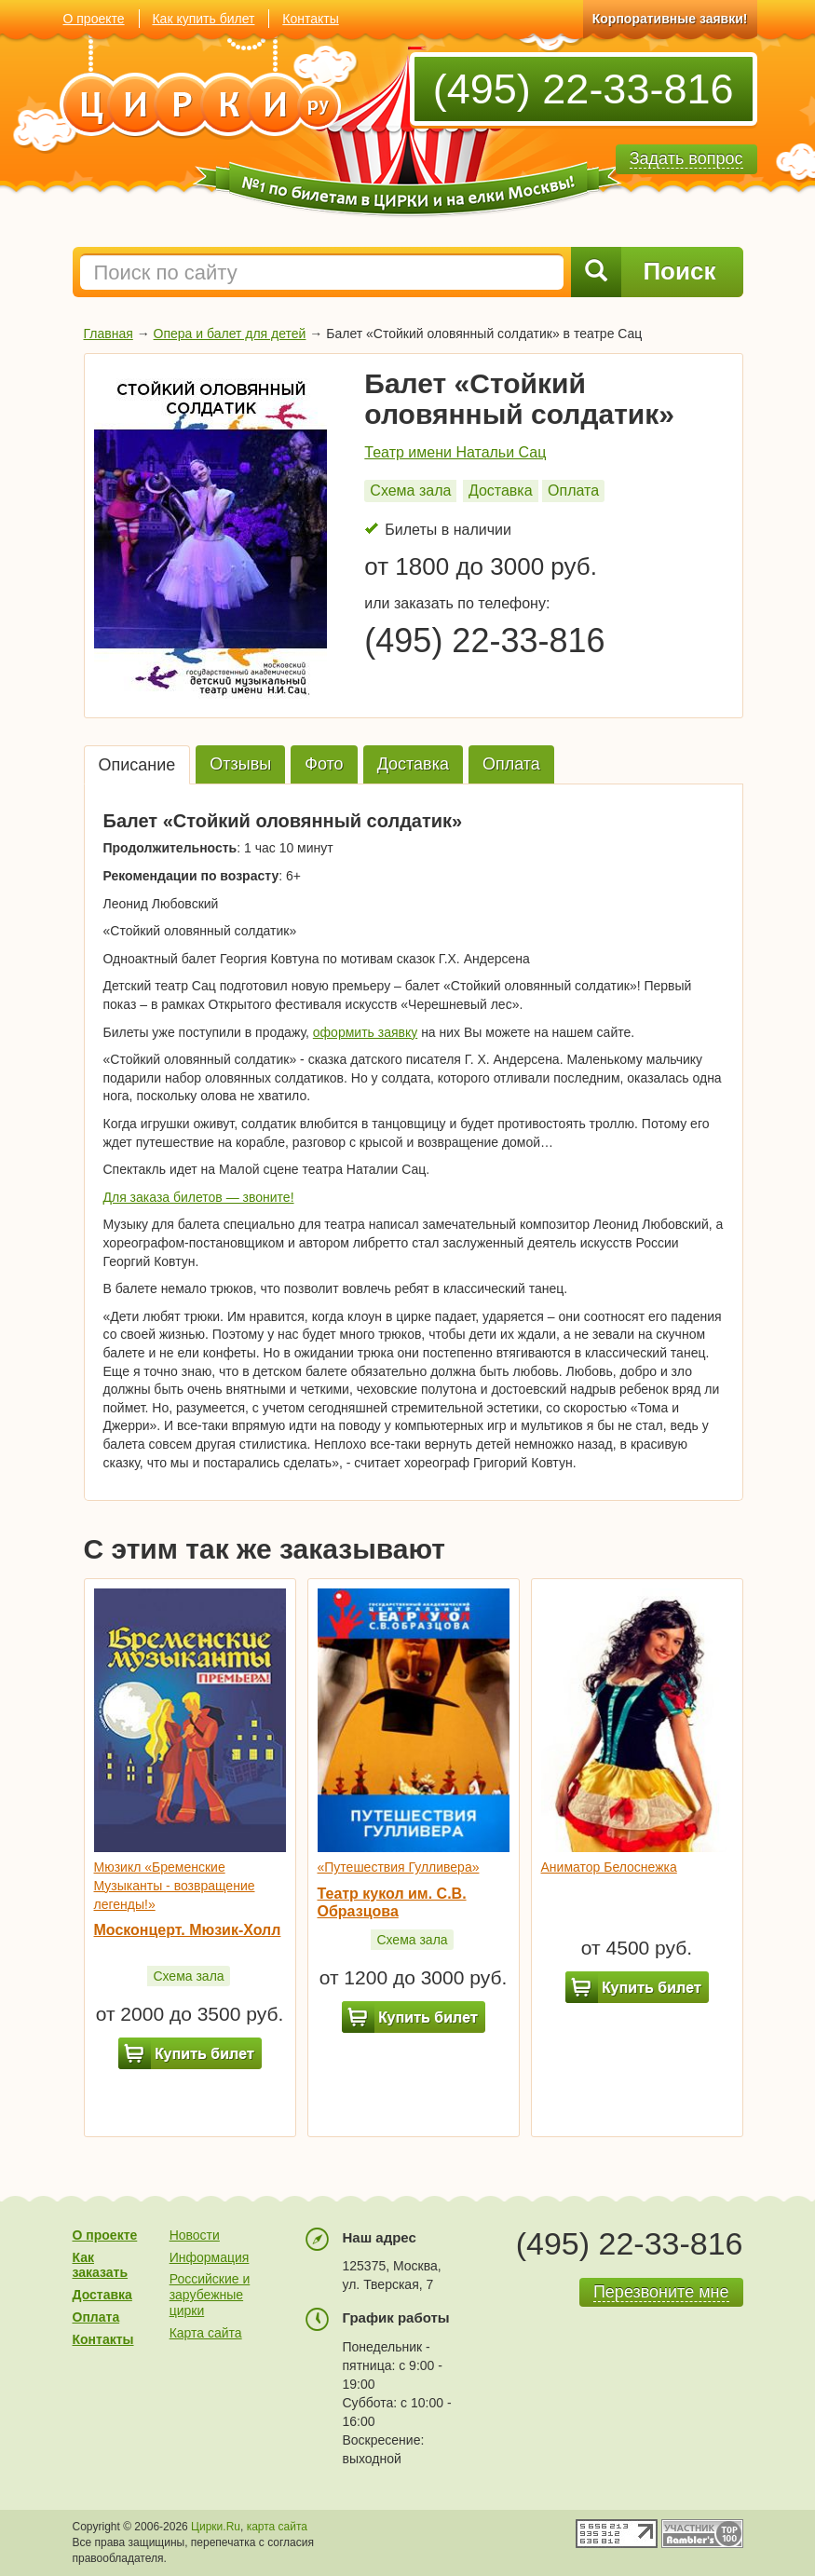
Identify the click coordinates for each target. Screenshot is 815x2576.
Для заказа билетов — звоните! (198, 1197)
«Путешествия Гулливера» (399, 1867)
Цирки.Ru (215, 2526)
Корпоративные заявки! (670, 18)
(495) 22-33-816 (583, 89)
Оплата (573, 490)
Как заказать (101, 2265)
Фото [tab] (324, 764)
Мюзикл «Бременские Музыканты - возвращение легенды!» (174, 1885)
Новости (195, 2235)
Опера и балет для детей (230, 333)
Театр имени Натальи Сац (455, 452)
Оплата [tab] (511, 764)
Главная (108, 333)
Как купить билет (203, 18)
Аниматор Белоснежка (609, 1867)
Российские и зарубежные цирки (210, 2294)
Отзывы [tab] (240, 764)
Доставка (501, 490)
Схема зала (410, 490)
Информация (210, 2257)
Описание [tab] (137, 765)
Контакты (310, 18)
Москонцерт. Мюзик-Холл (187, 1930)
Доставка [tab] (413, 764)
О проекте (94, 18)
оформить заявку (365, 1032)
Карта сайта (206, 2332)
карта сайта (277, 2526)
